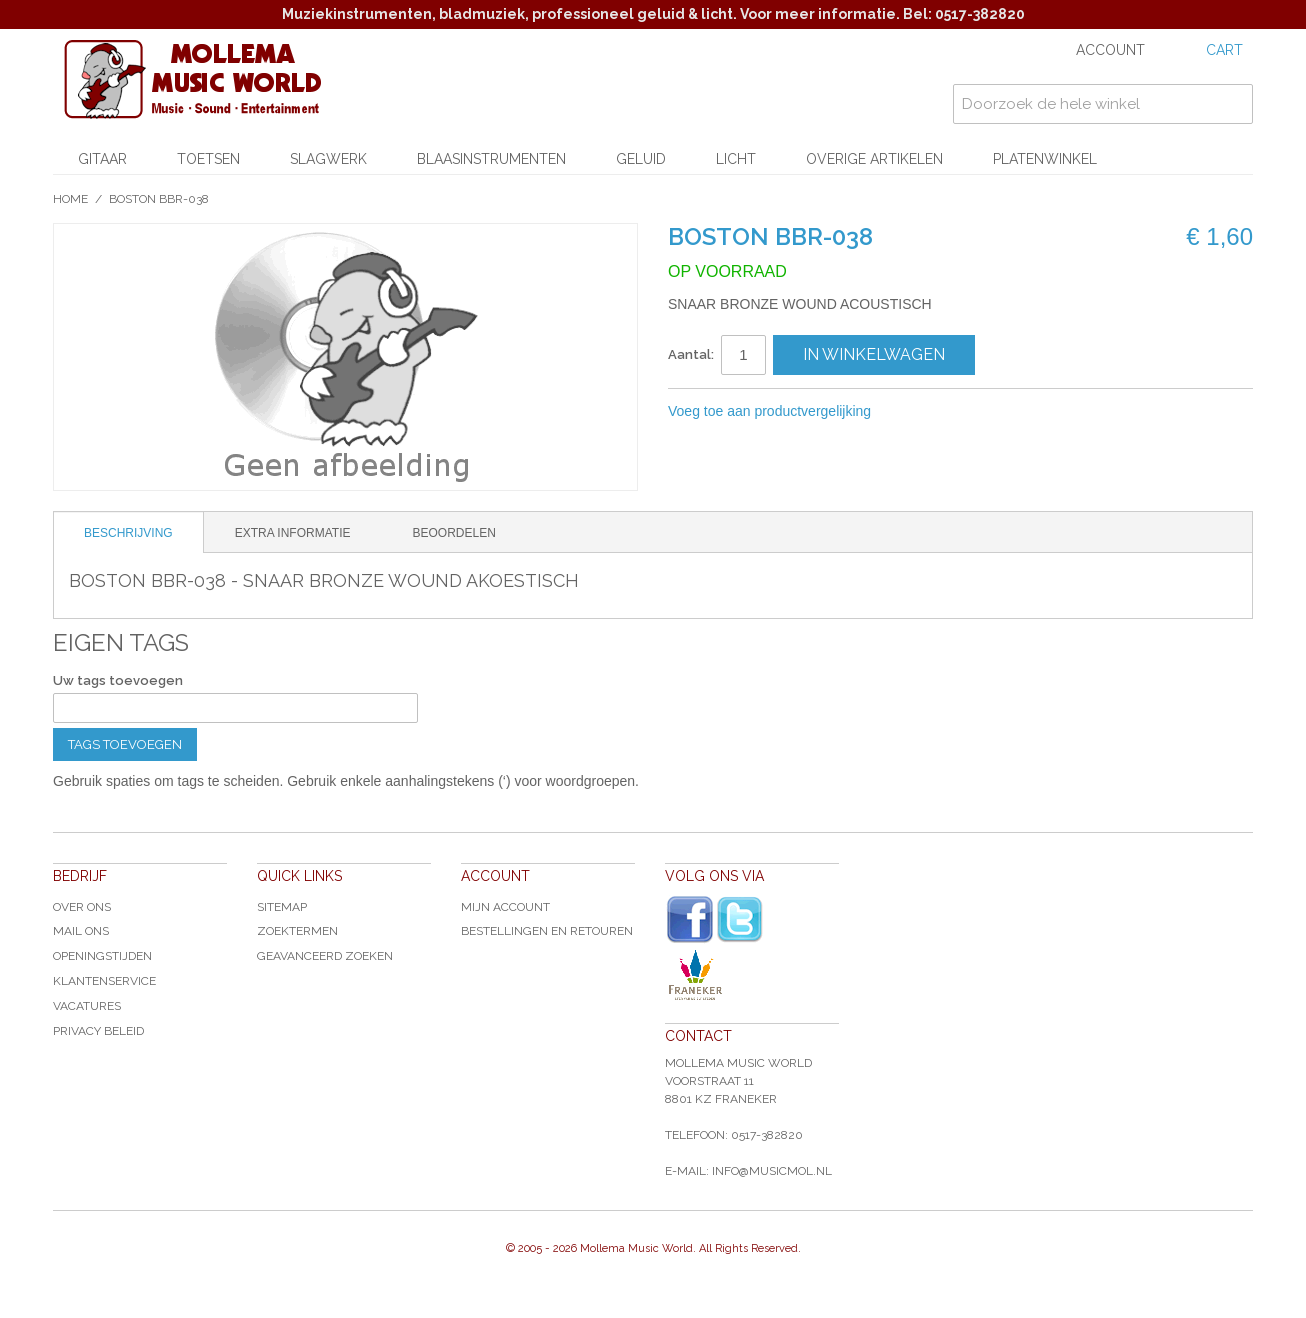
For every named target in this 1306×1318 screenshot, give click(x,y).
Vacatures (87, 1006)
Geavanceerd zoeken (325, 956)
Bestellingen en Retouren (547, 931)
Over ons (82, 907)
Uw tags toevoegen (118, 680)
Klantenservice (104, 981)
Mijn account (505, 907)
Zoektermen (297, 931)
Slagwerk (328, 159)
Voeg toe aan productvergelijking (769, 411)
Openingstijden (102, 956)
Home (70, 199)
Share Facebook (953, 412)
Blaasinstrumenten (491, 159)
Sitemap (282, 907)
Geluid (641, 159)
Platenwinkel (1045, 159)
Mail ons (81, 931)
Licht (736, 159)
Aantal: (691, 354)
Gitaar (102, 159)
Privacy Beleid (98, 1031)
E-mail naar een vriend (913, 412)
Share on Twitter (993, 412)
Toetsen (208, 159)
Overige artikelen (874, 159)
